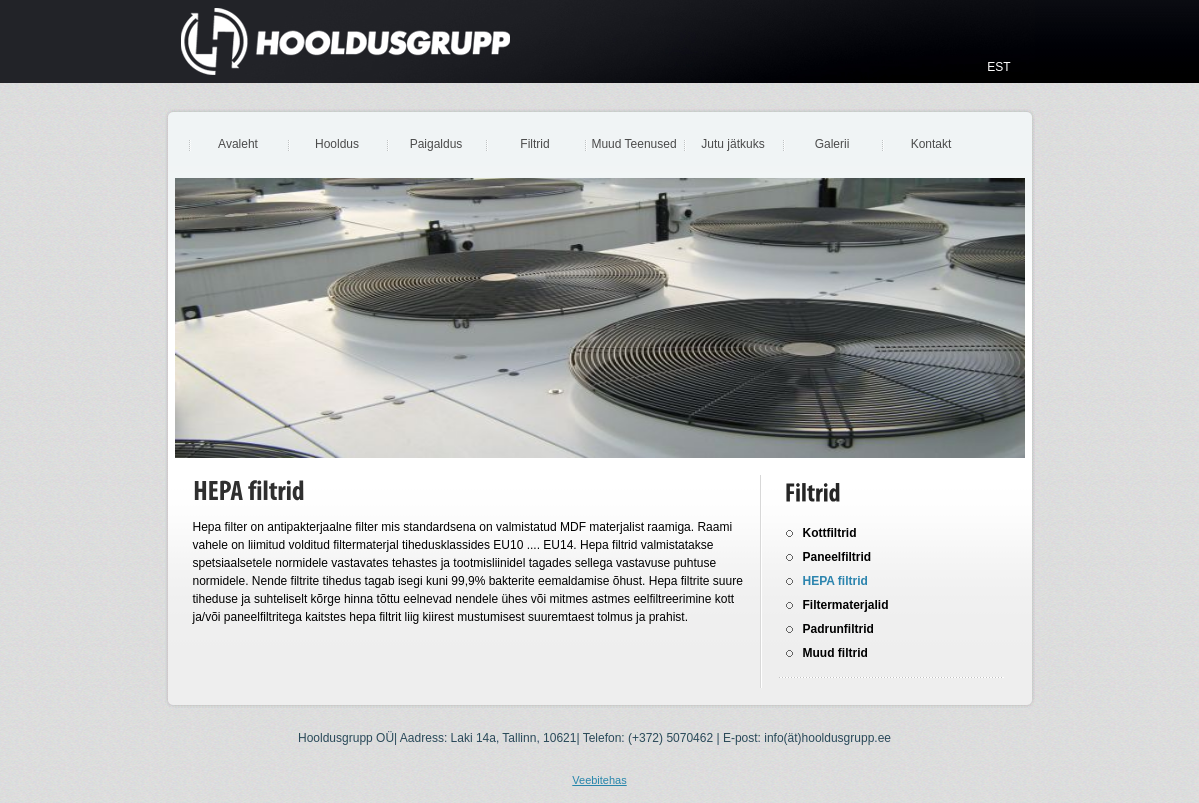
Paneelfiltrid (837, 557)
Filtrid (534, 144)
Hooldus (337, 144)
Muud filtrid (835, 653)
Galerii (832, 144)
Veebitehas (599, 780)
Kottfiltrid (830, 533)
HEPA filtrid (835, 581)
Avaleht (238, 144)
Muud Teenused (633, 144)
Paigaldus (436, 144)
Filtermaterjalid (846, 605)
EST (998, 67)
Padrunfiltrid (838, 629)
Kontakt (931, 144)
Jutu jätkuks (732, 144)
